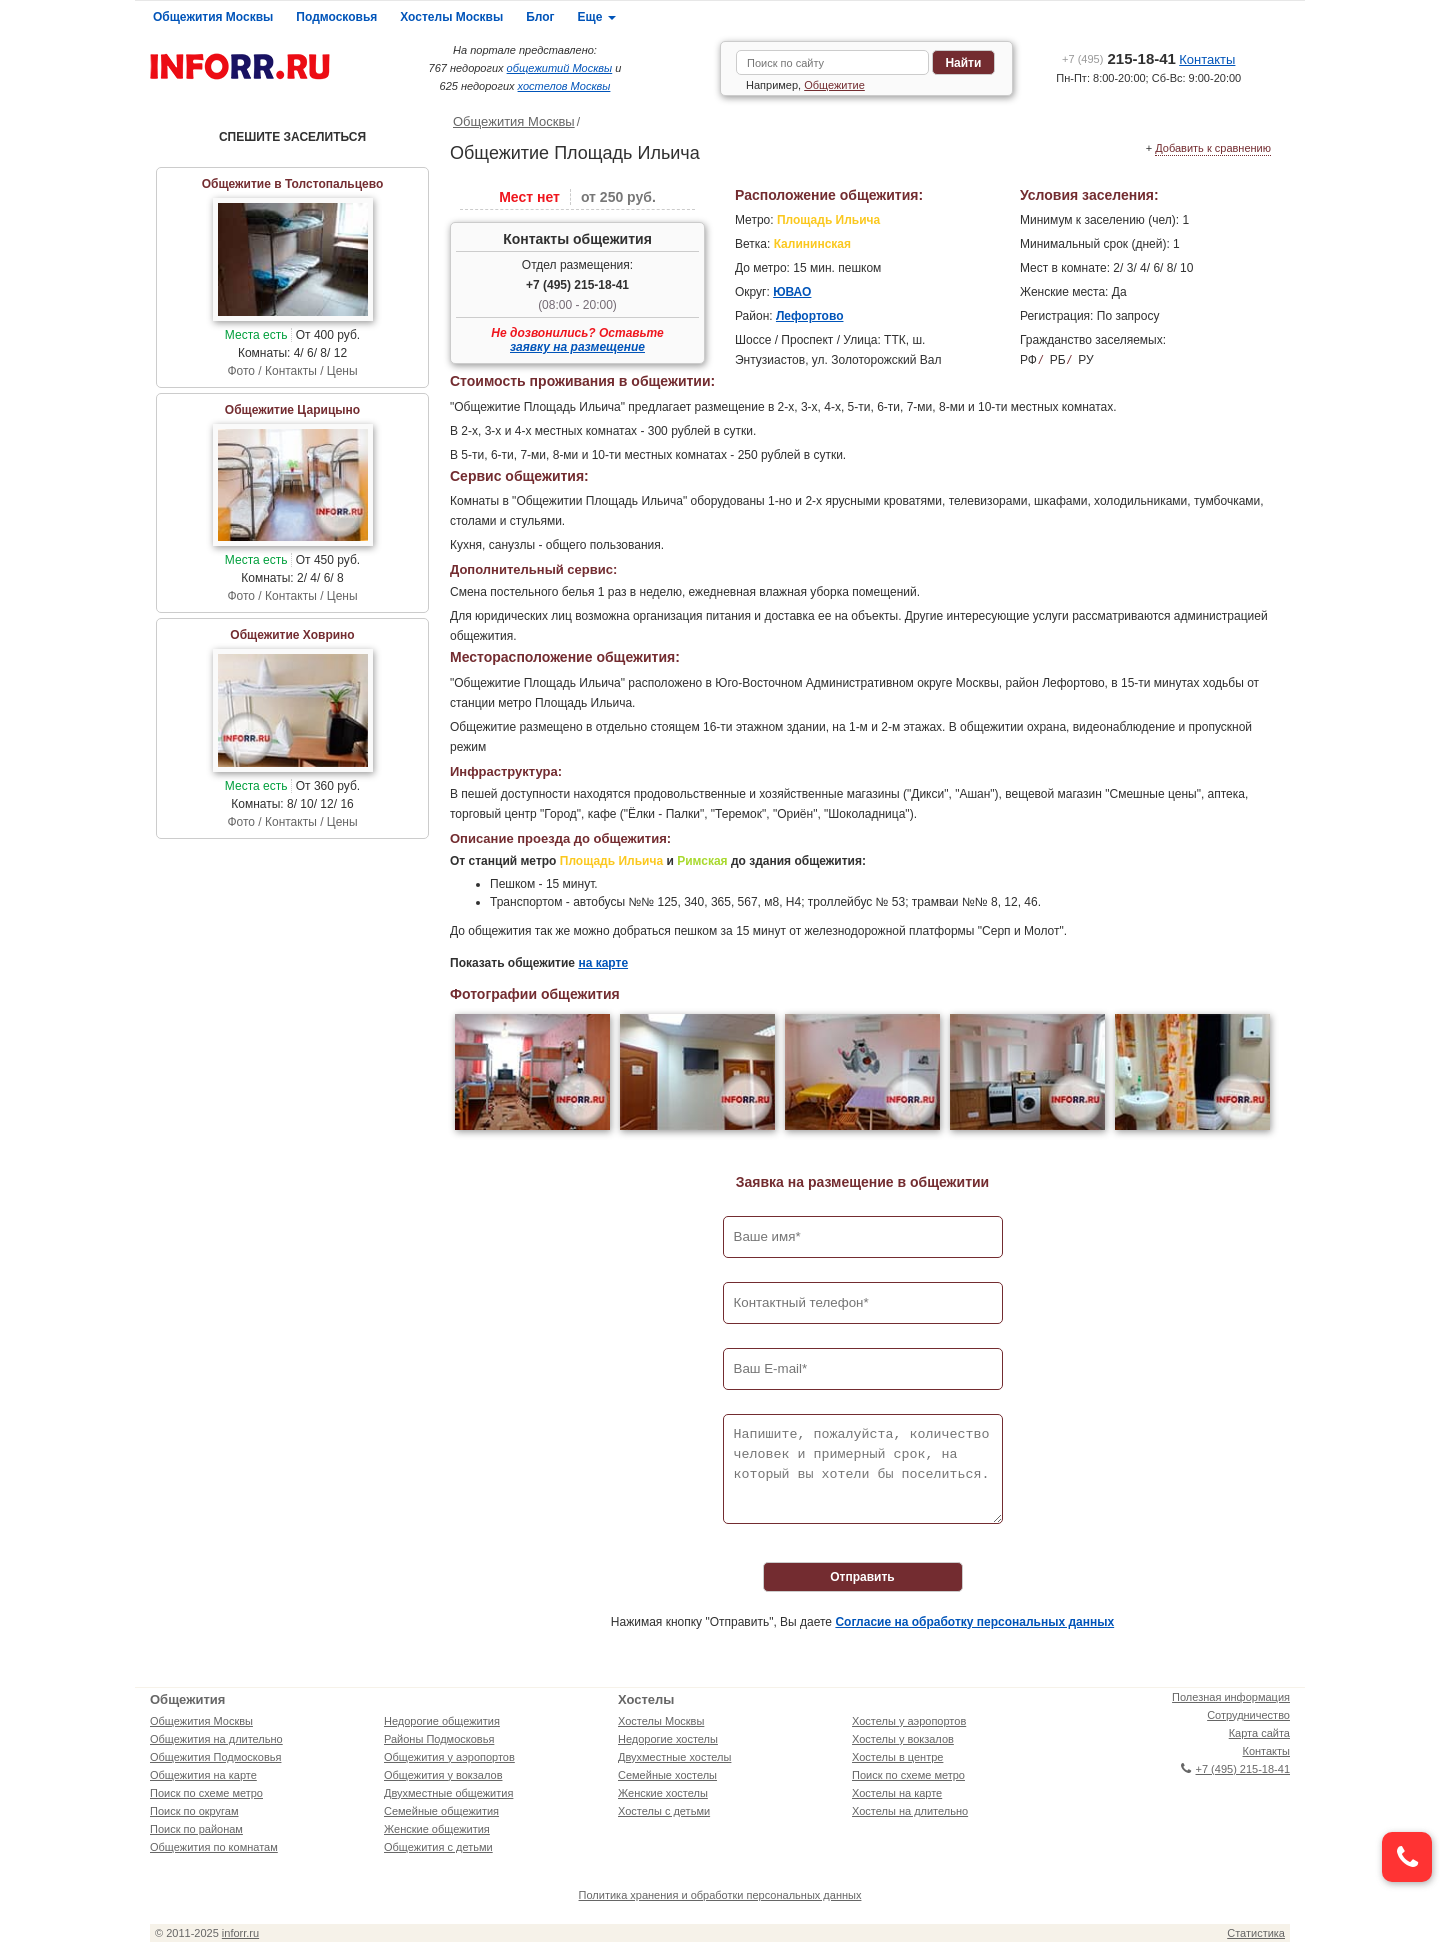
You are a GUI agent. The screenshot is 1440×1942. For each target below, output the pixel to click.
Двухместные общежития (448, 1793)
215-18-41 (1119, 58)
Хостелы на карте (897, 1793)
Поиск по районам (196, 1829)
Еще (597, 17)
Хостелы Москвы (451, 17)
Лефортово (810, 316)
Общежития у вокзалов (443, 1775)
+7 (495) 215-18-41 (577, 285)
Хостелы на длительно (910, 1811)
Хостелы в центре (897, 1757)
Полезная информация (1231, 1697)
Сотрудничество (1248, 1715)
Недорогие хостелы (668, 1739)
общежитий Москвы (560, 68)
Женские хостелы (663, 1793)
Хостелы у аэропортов (909, 1721)
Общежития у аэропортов (449, 1757)
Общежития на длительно (216, 1739)
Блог (540, 17)
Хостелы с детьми (664, 1811)
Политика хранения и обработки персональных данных (720, 1895)
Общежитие (834, 85)
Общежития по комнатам (214, 1847)
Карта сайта (1259, 1733)
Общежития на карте (203, 1775)
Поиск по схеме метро (206, 1793)
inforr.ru (240, 1933)
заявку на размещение (577, 347)
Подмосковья (336, 17)
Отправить (862, 1577)
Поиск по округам (194, 1811)
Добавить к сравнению (1213, 148)
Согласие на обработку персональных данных (974, 1622)
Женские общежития (437, 1829)
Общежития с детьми (438, 1847)
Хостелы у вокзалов (903, 1739)
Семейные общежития (441, 1811)
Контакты (1207, 59)
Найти (963, 63)
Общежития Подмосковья (215, 1757)
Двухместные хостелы (674, 1757)
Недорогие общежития (442, 1721)
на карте (603, 963)
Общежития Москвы (213, 17)
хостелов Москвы (564, 86)
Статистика (1256, 1933)
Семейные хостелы (667, 1775)
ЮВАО (792, 292)
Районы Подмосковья (439, 1739)
